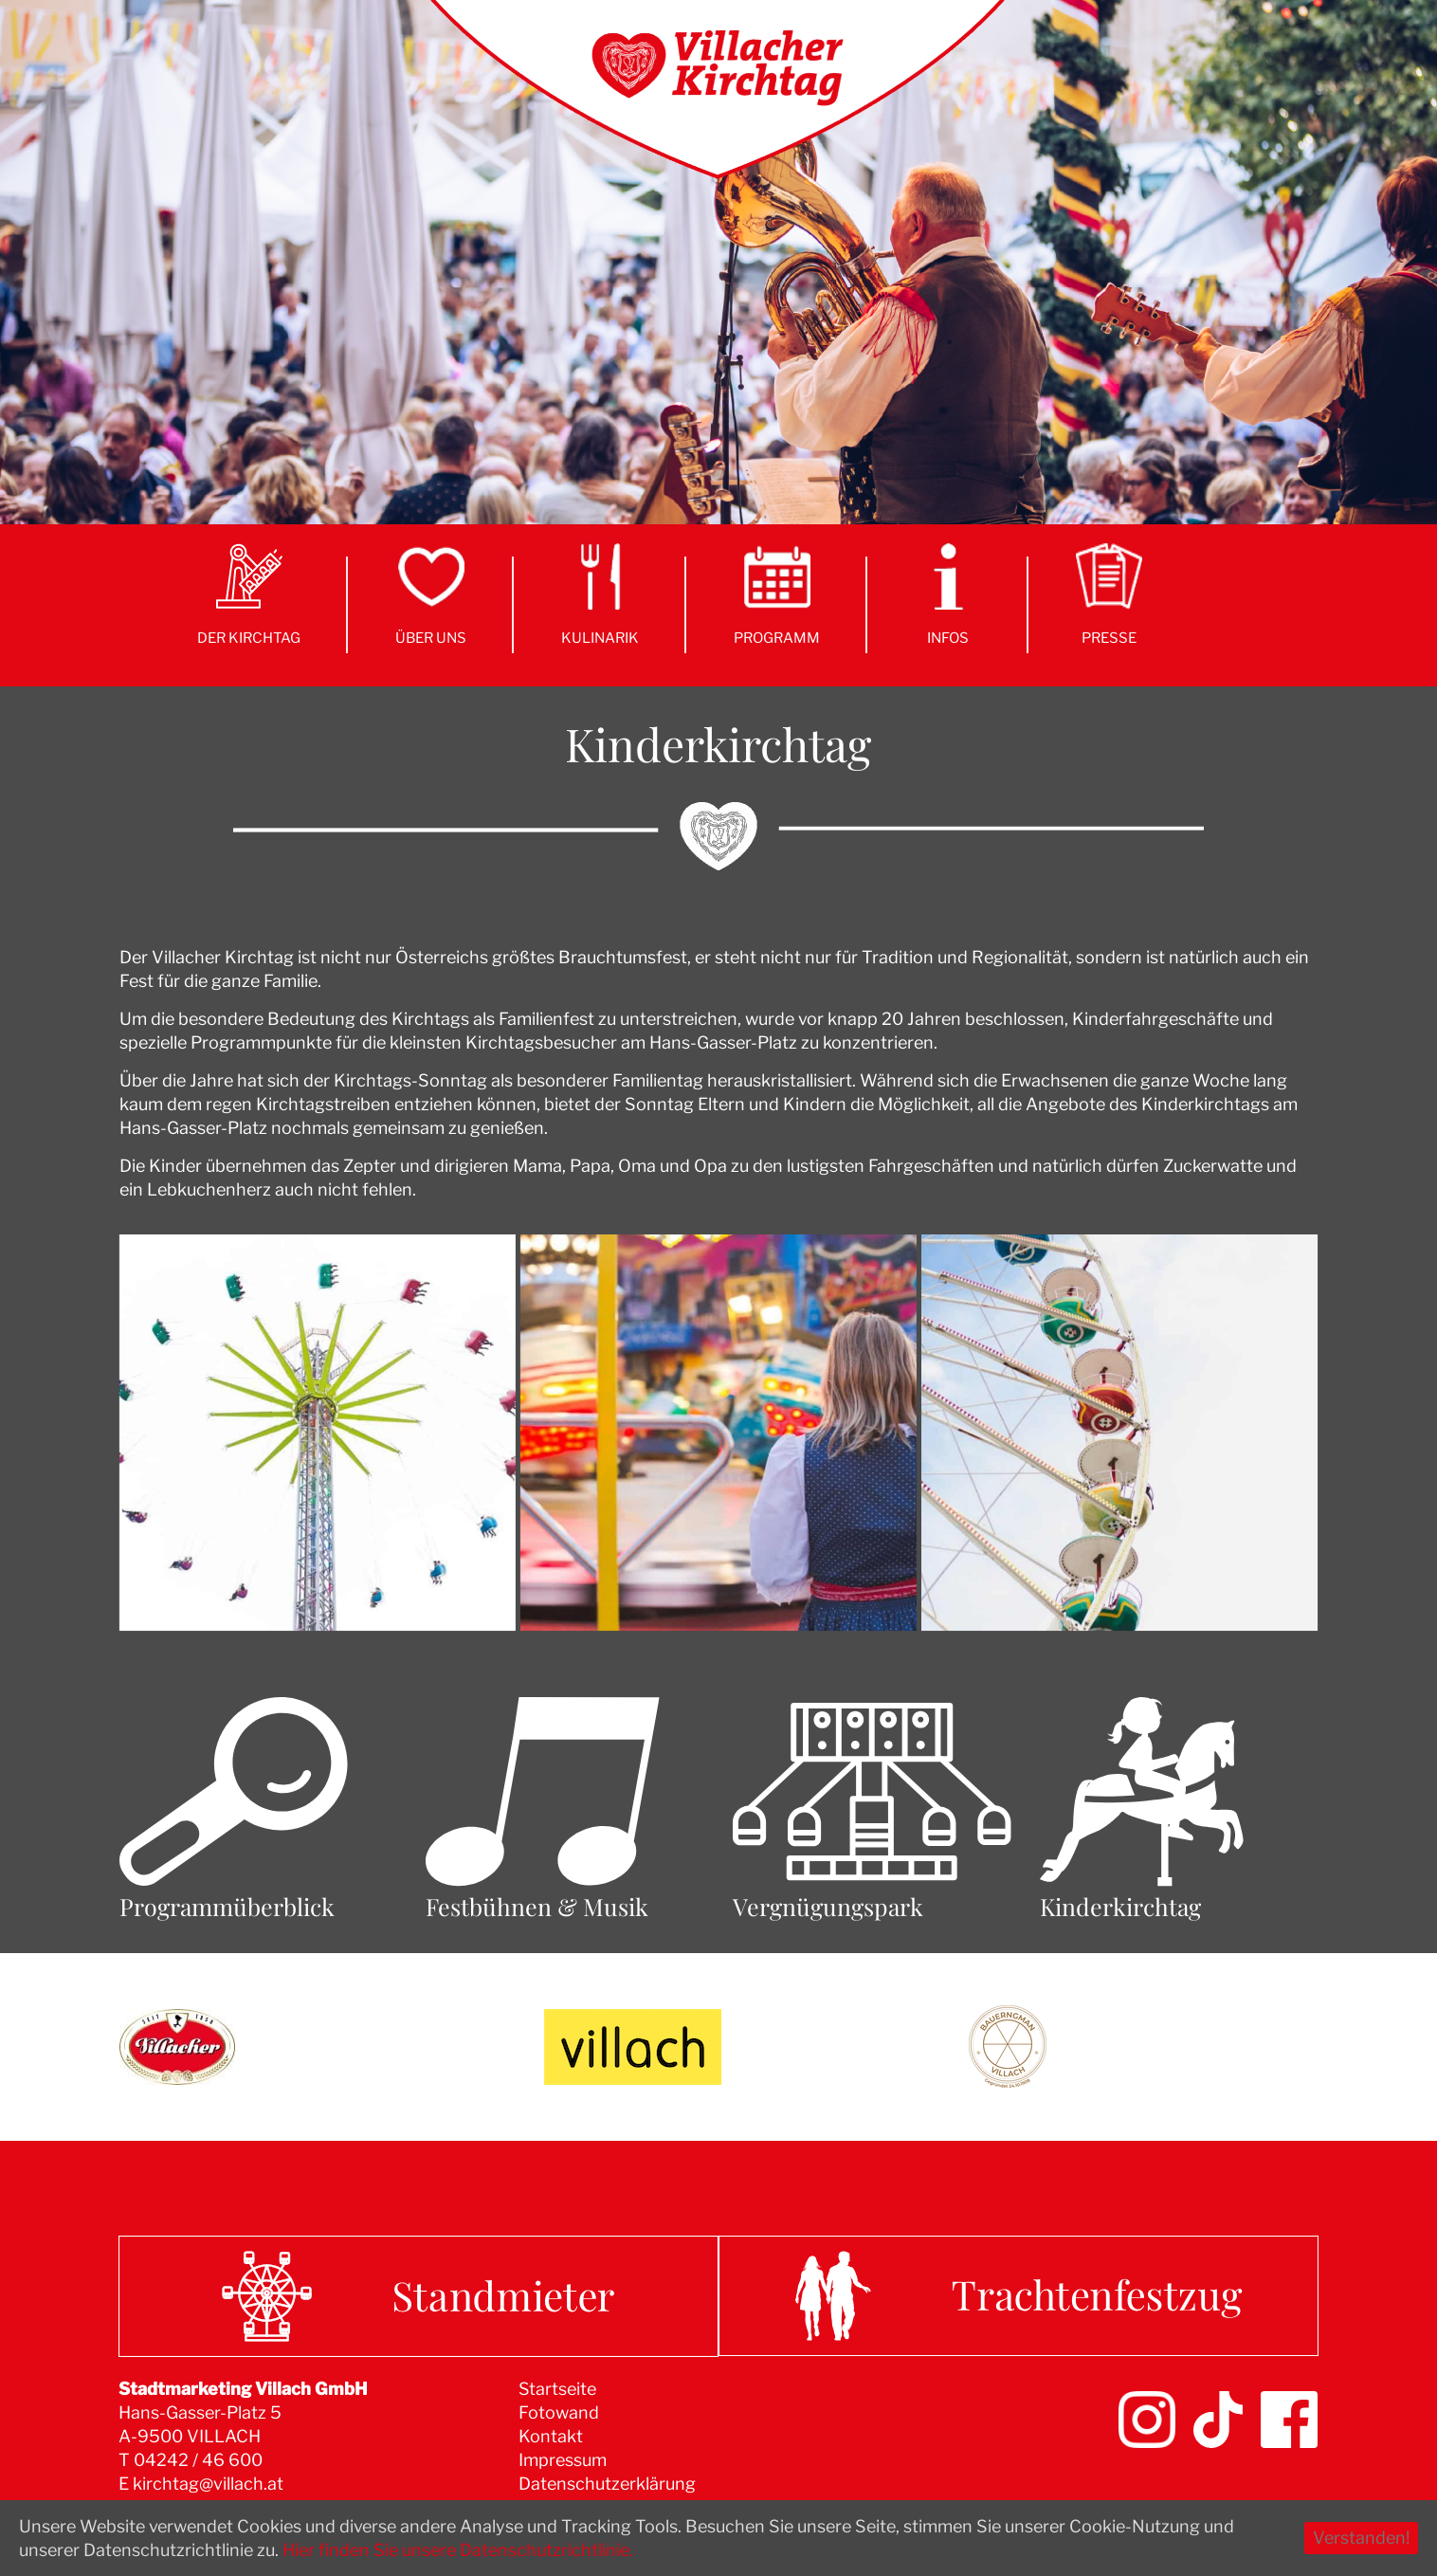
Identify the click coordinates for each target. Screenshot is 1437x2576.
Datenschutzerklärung (607, 2484)
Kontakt (550, 2436)
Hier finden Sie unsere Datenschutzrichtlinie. (457, 2550)
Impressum (562, 2460)
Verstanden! (1361, 2538)
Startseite (557, 2389)
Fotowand (558, 2412)
